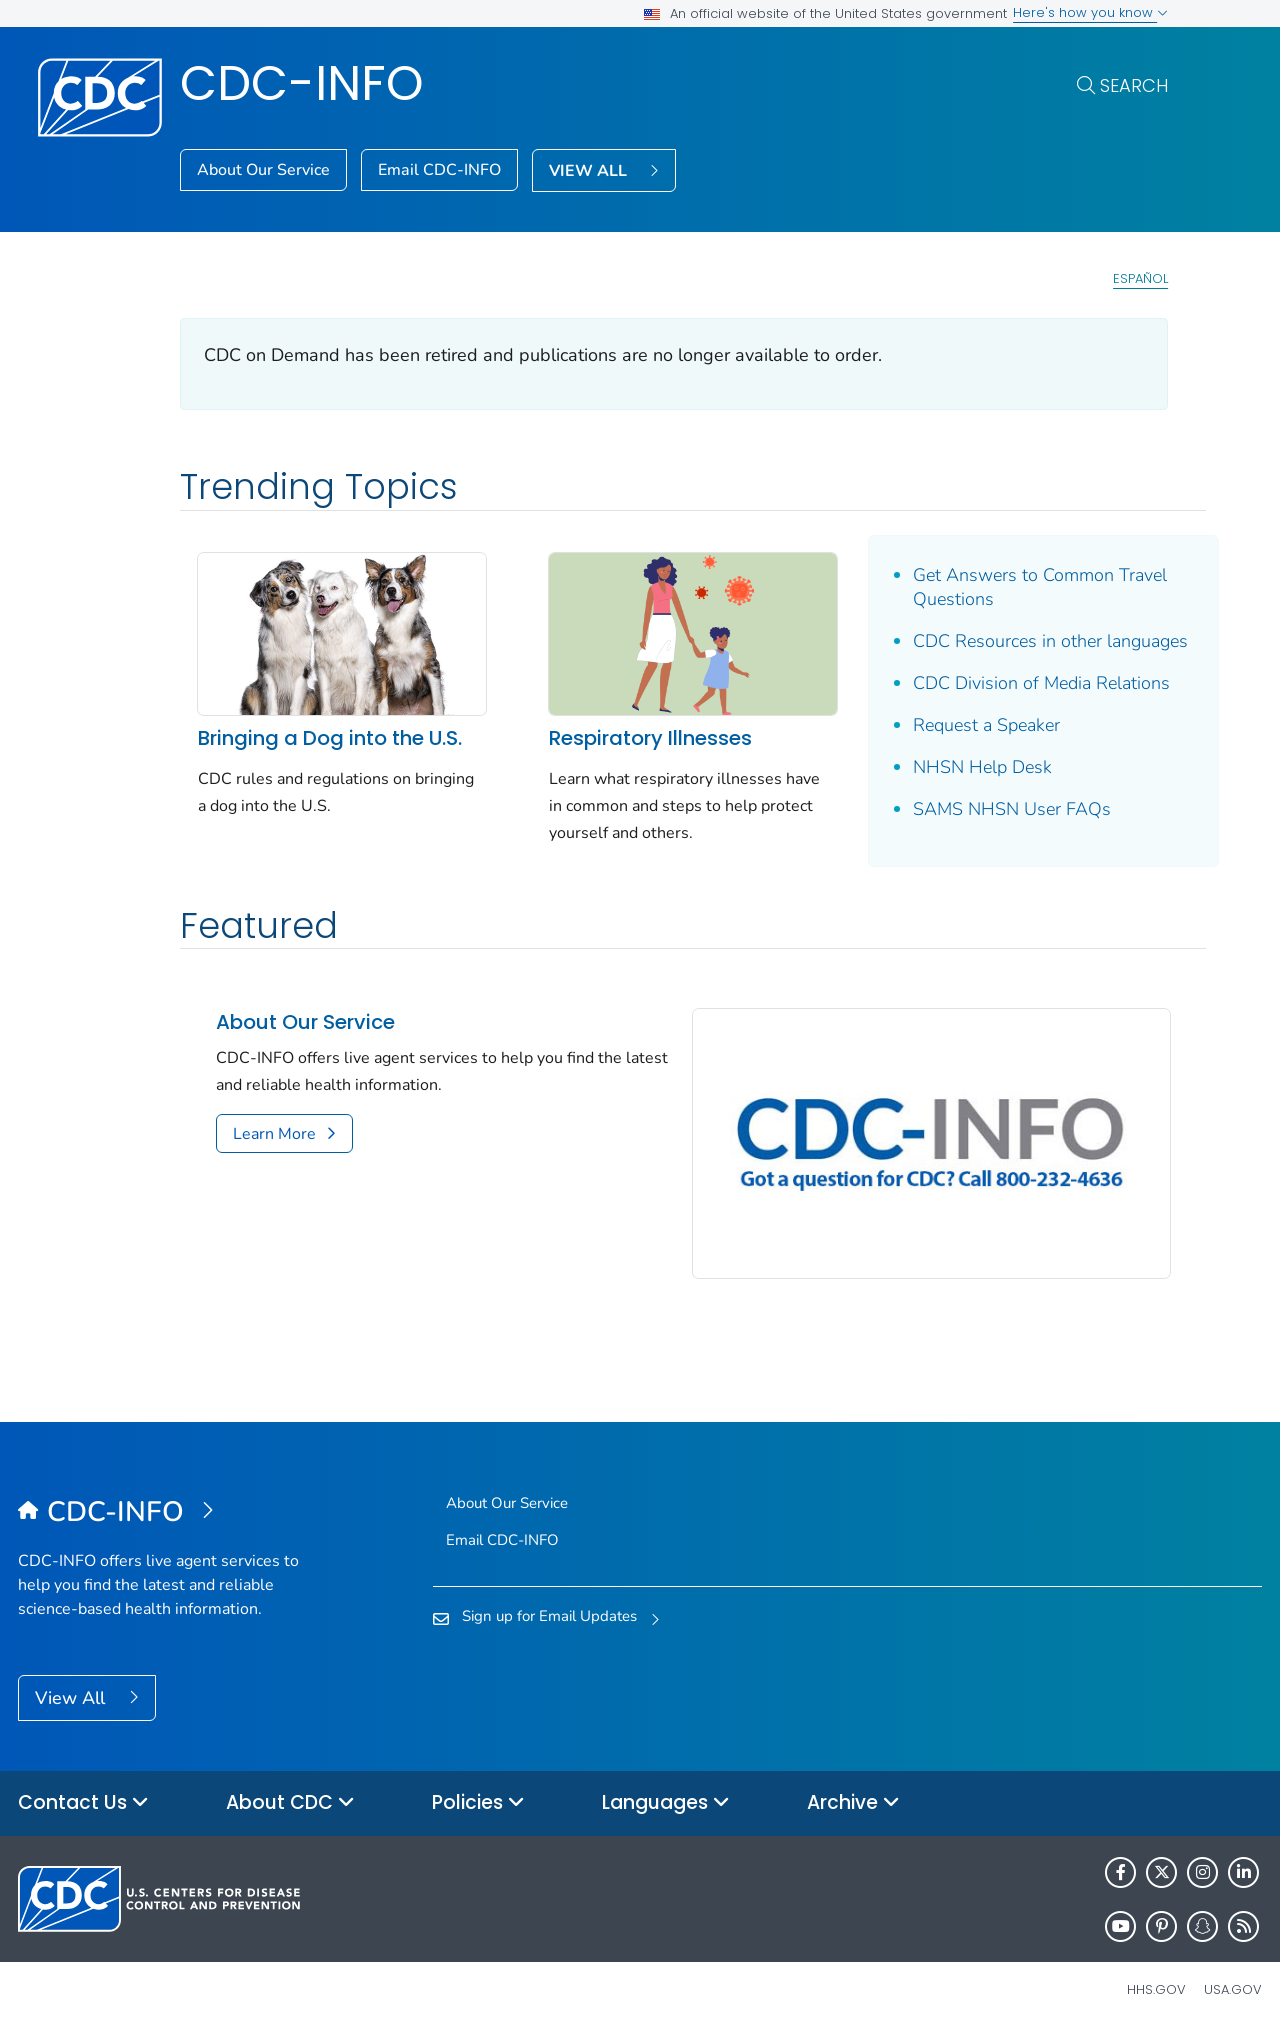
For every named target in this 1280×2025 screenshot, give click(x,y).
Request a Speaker (960, 725)
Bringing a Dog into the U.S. (330, 731)
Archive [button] (853, 1792)
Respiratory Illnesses (637, 731)
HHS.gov (1156, 1978)
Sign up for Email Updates (549, 1605)
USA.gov (1233, 1978)
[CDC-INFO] (173, 1502)
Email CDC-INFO (439, 170)
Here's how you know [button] (1090, 12)
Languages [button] (666, 1792)
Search (1134, 85)
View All (72, 1688)
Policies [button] (478, 1792)
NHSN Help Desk (956, 767)
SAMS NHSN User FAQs (986, 809)
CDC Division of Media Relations (1015, 683)
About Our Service (263, 170)
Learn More (274, 1134)
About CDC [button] (290, 1792)
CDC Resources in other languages (1024, 641)
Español (1140, 278)
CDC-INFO (302, 83)
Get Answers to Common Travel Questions (1014, 587)
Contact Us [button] (83, 1792)
